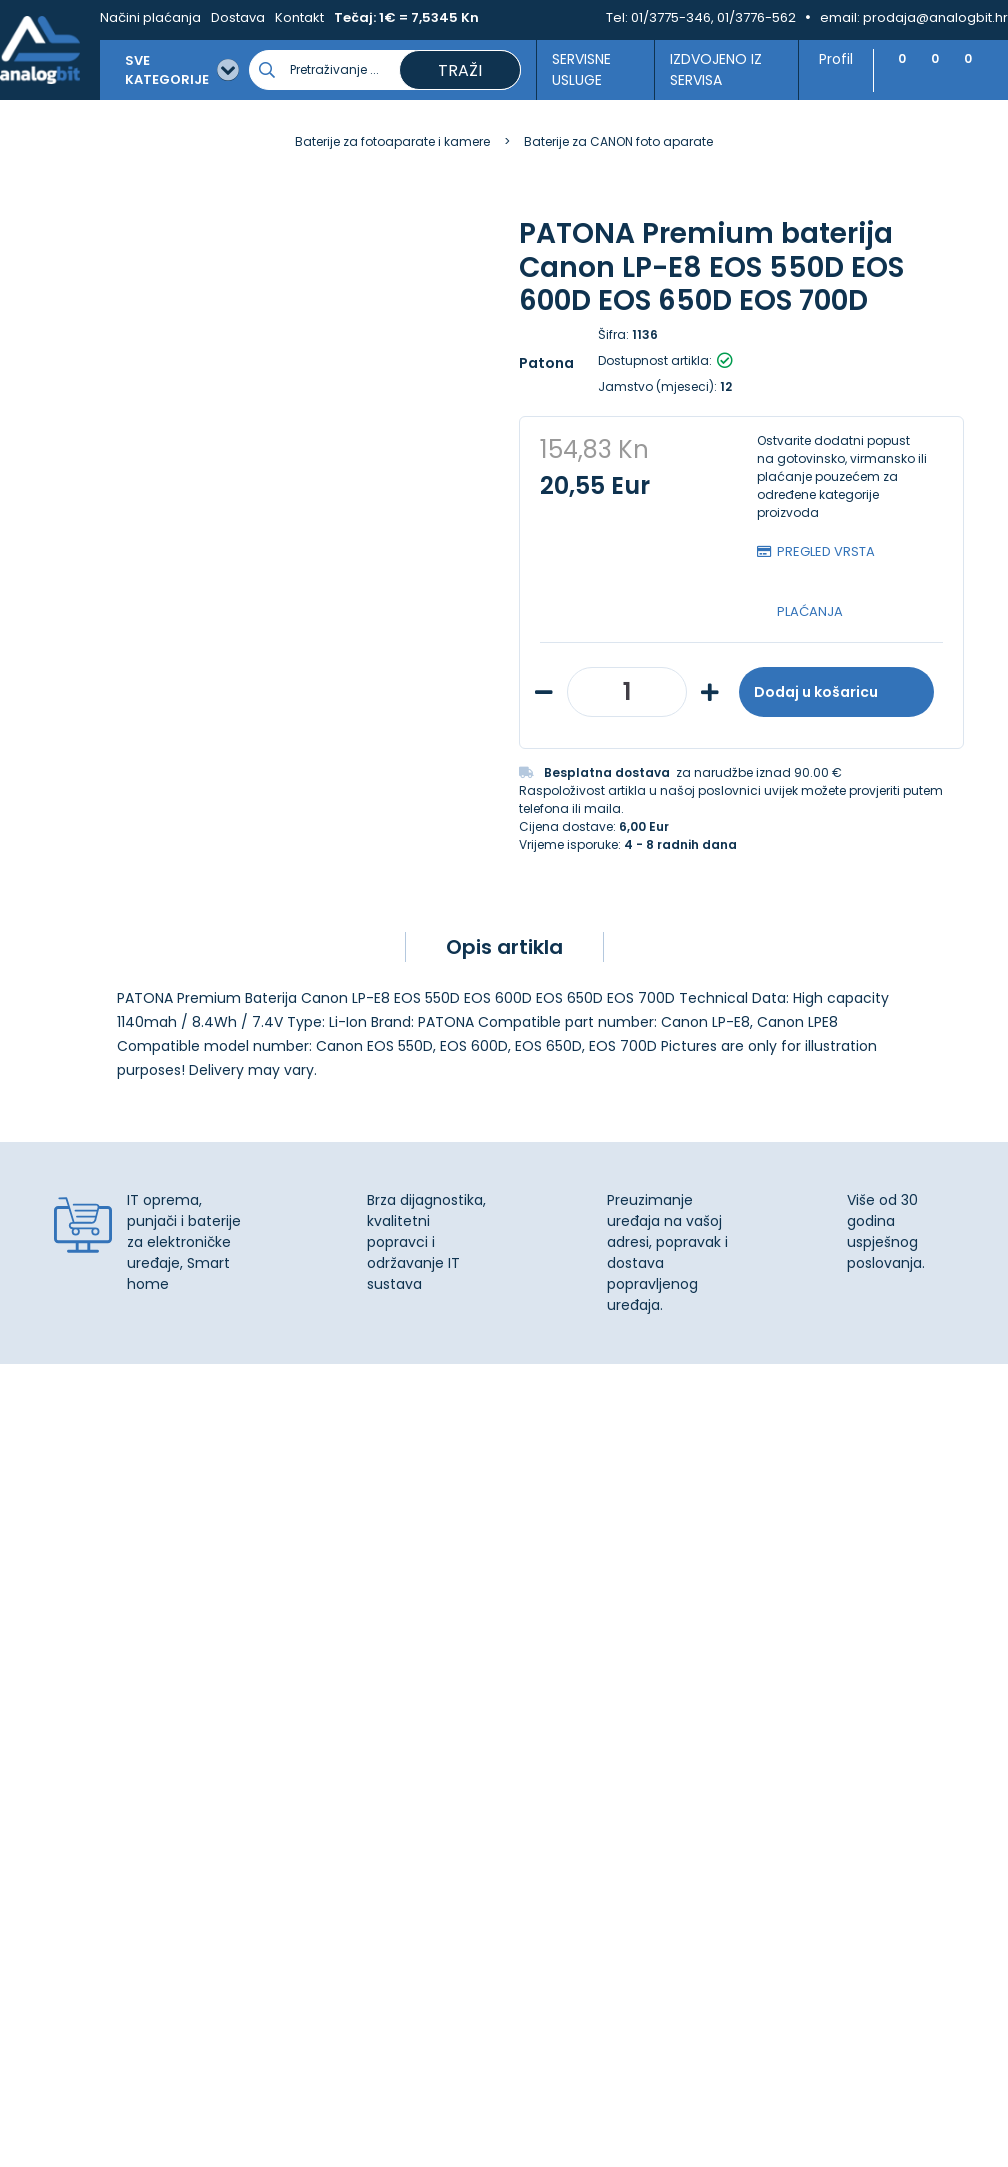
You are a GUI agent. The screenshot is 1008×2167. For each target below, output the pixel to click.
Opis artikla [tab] (504, 947)
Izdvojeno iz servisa (706, 69)
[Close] (259, 2107)
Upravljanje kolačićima (596, 1586)
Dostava (229, 17)
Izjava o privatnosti (584, 1608)
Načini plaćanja (141, 17)
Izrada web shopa (549, 2149)
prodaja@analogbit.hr (935, 17)
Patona (546, 363)
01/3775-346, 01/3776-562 (713, 17)
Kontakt (290, 17)
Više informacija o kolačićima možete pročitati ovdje (369, 2074)
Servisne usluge (571, 69)
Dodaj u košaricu (836, 692)
